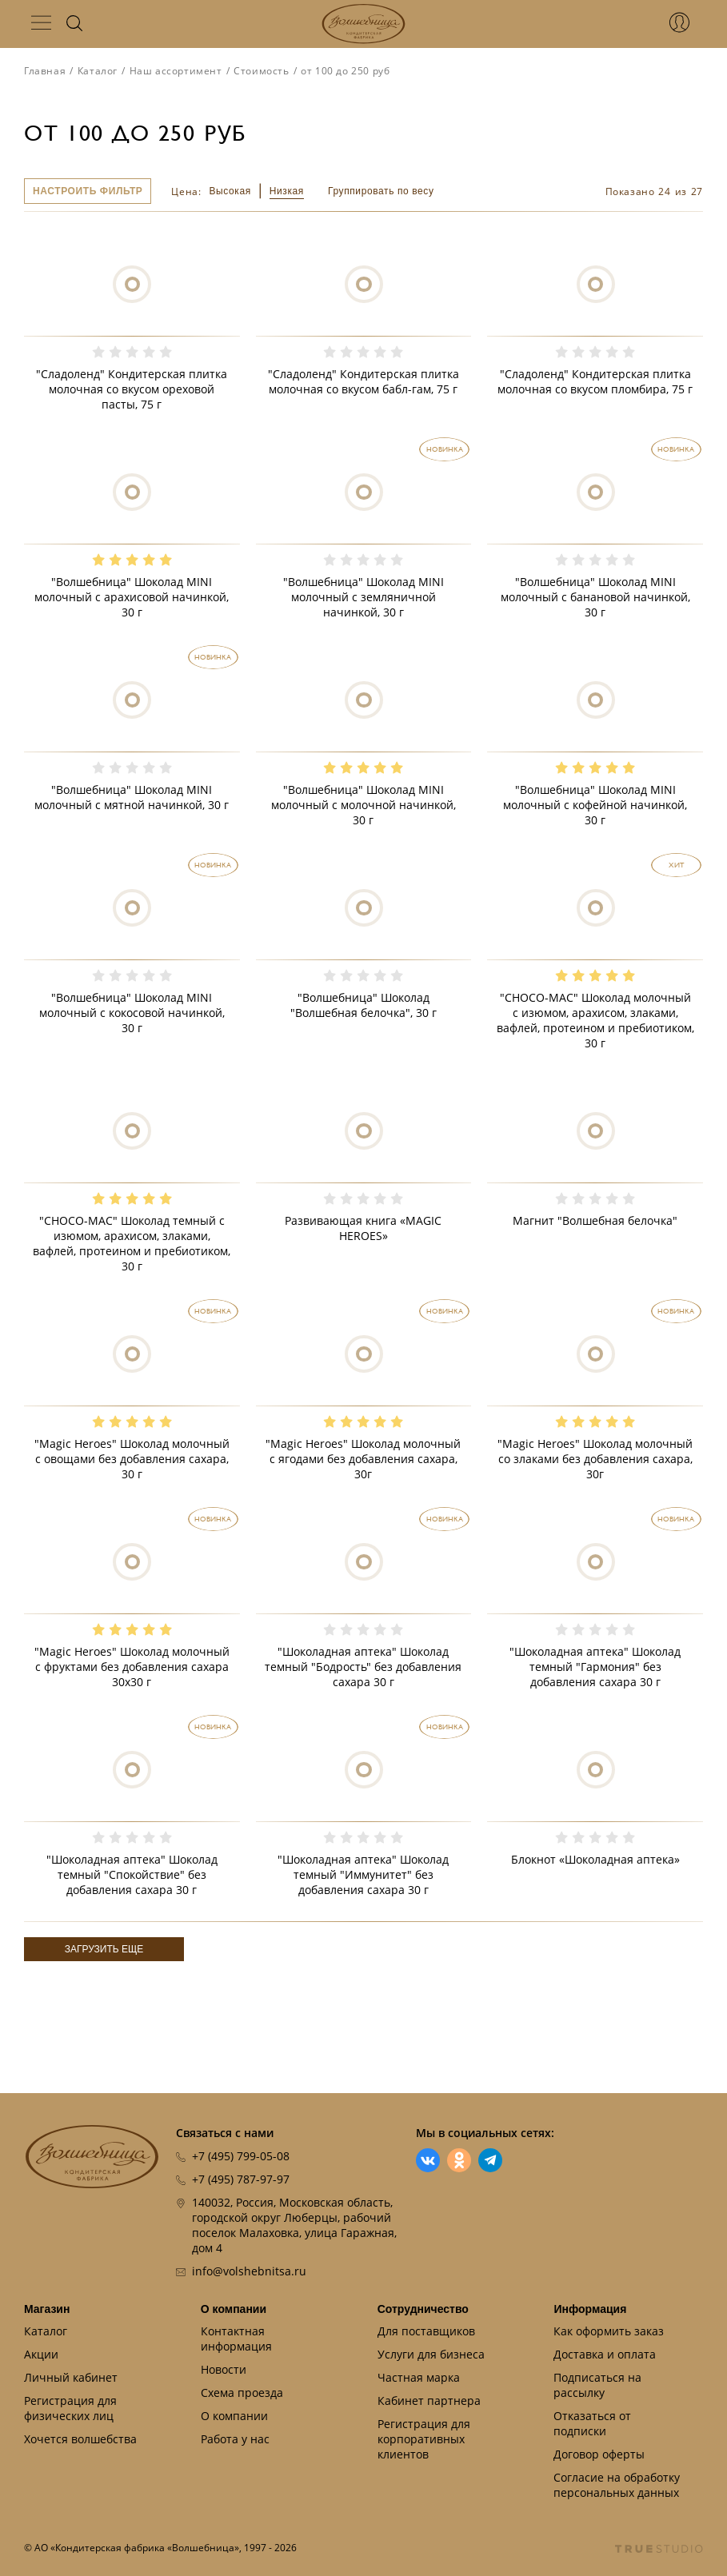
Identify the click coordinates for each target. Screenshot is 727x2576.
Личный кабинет (71, 2377)
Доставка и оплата (604, 2354)
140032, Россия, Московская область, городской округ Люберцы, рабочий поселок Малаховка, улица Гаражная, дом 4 (294, 2225)
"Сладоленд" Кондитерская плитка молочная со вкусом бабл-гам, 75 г (363, 381)
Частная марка (418, 2377)
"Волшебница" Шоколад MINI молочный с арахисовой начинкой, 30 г (131, 597)
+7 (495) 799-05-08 (241, 2155)
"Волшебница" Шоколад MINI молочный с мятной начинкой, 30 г (131, 797)
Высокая (229, 191)
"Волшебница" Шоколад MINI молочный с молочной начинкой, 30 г (363, 804)
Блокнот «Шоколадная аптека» (595, 1859)
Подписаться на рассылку (597, 2385)
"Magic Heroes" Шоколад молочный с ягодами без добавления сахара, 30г (363, 1458)
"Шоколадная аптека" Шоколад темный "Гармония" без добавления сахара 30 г (595, 1666)
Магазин (47, 2309)
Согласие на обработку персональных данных (616, 2485)
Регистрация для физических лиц (70, 2408)
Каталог (98, 71)
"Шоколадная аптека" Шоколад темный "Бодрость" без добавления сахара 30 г (363, 1666)
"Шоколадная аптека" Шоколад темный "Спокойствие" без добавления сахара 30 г (132, 1874)
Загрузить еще (104, 1949)
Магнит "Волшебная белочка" (595, 1220)
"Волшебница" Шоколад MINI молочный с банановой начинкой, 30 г (595, 597)
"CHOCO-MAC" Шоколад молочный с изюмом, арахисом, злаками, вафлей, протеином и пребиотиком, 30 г (595, 1020)
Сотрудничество (423, 2309)
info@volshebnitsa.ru (249, 2271)
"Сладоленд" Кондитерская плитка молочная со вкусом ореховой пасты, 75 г (131, 389)
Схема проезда (242, 2392)
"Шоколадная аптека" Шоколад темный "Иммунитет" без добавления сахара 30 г (363, 1874)
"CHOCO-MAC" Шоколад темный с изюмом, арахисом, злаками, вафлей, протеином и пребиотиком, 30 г (131, 1243)
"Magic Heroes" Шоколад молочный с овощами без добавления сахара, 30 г (132, 1458)
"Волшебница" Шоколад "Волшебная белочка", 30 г (363, 1005)
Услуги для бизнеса (431, 2354)
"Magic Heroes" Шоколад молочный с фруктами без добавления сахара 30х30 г (132, 1666)
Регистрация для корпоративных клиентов (423, 2439)
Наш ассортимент (176, 71)
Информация (589, 2309)
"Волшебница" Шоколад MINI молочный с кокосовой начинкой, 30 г (132, 1012)
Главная (45, 71)
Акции (41, 2354)
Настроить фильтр (87, 191)
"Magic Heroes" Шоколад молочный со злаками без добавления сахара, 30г (595, 1458)
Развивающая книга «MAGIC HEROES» (363, 1228)
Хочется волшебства (80, 2438)
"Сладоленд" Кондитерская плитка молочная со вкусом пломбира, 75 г (595, 381)
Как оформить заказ (608, 2331)
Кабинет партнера (429, 2400)
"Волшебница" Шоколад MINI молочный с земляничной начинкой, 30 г (363, 597)
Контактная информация (236, 2338)
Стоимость (261, 71)
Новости (223, 2369)
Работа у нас (235, 2438)
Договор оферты (599, 2454)
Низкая (287, 191)
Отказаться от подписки (592, 2423)
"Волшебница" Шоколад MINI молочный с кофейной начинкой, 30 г (595, 804)
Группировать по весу (381, 191)
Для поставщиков (426, 2331)
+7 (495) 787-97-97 (241, 2179)
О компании (233, 2309)
